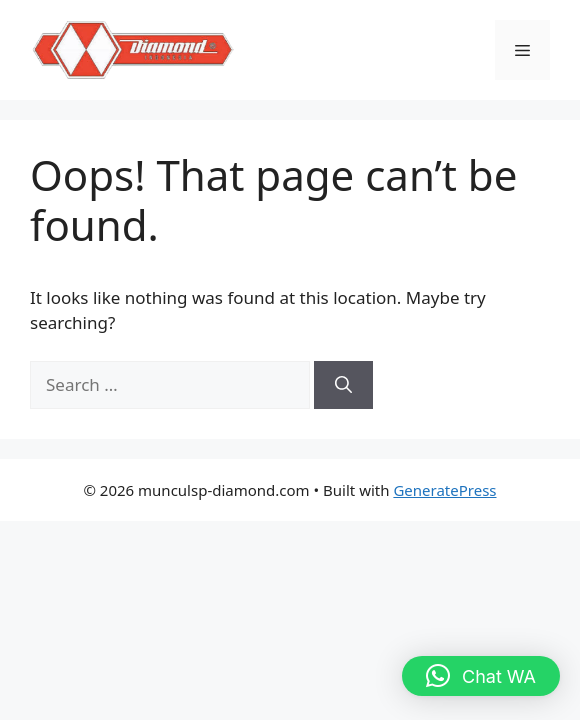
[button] (481, 676)
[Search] (343, 385)
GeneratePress (444, 490)
